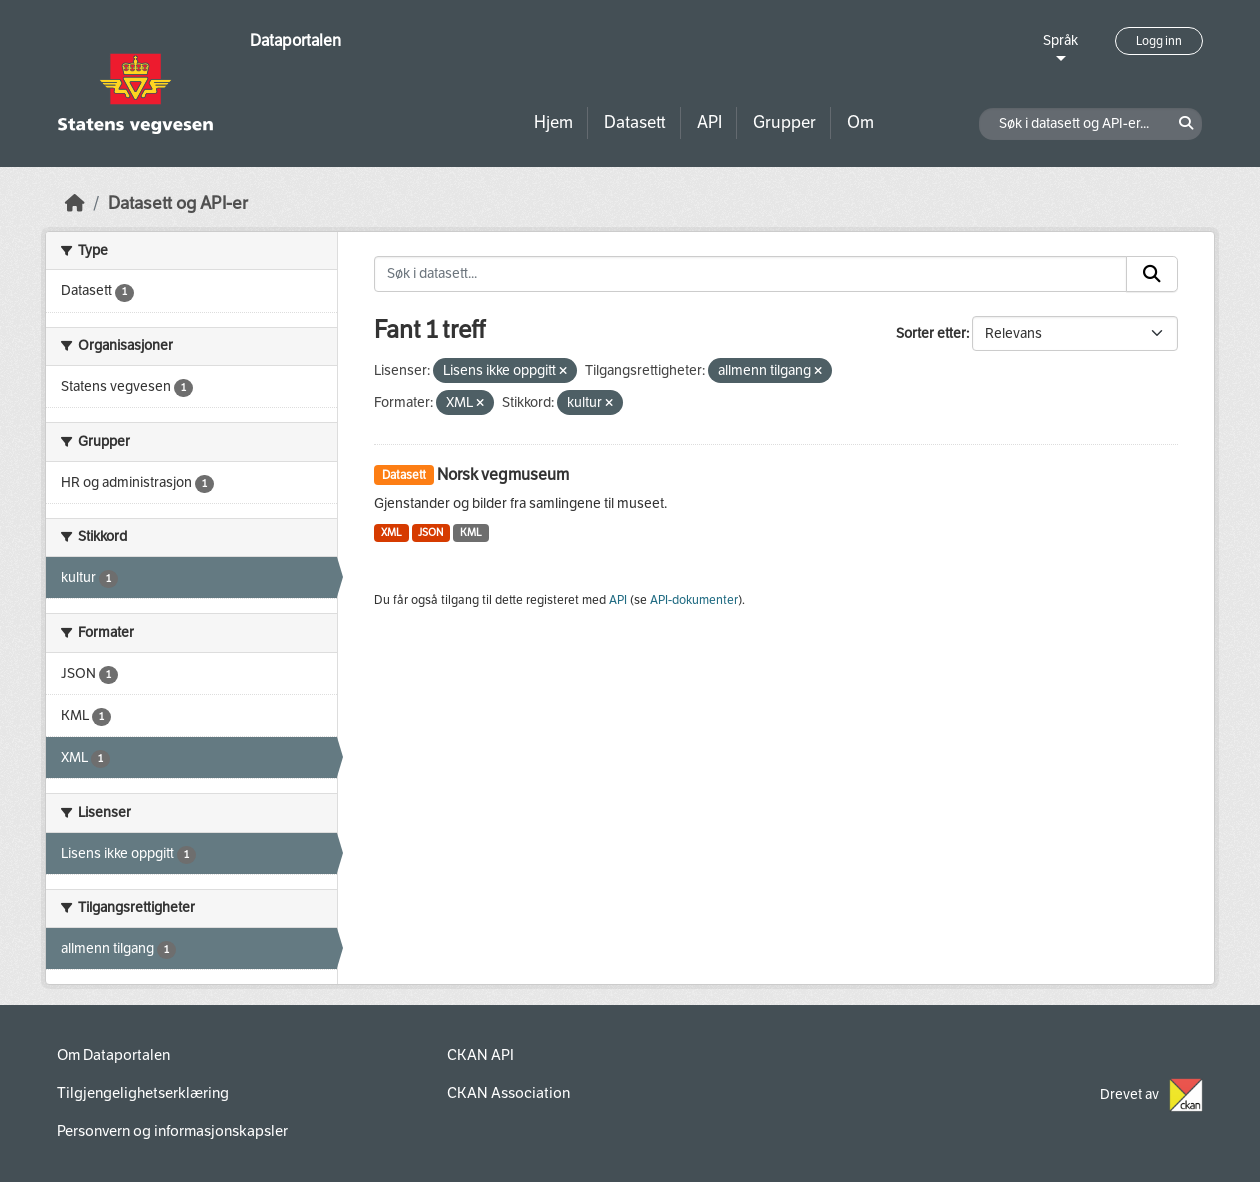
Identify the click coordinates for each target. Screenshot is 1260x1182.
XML (391, 532)
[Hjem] (75, 203)
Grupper (784, 122)
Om (860, 122)
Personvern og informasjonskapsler (172, 1131)
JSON (430, 532)
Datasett (635, 122)
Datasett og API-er (178, 203)
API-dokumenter (694, 600)
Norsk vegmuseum (503, 474)
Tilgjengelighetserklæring (143, 1093)
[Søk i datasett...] (750, 274)
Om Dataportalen (113, 1055)
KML (471, 532)
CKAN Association (508, 1093)
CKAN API (480, 1055)
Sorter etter (931, 333)
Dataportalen (295, 40)
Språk (1060, 40)
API (709, 122)
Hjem (553, 122)
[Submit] (1152, 274)
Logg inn (1159, 41)
